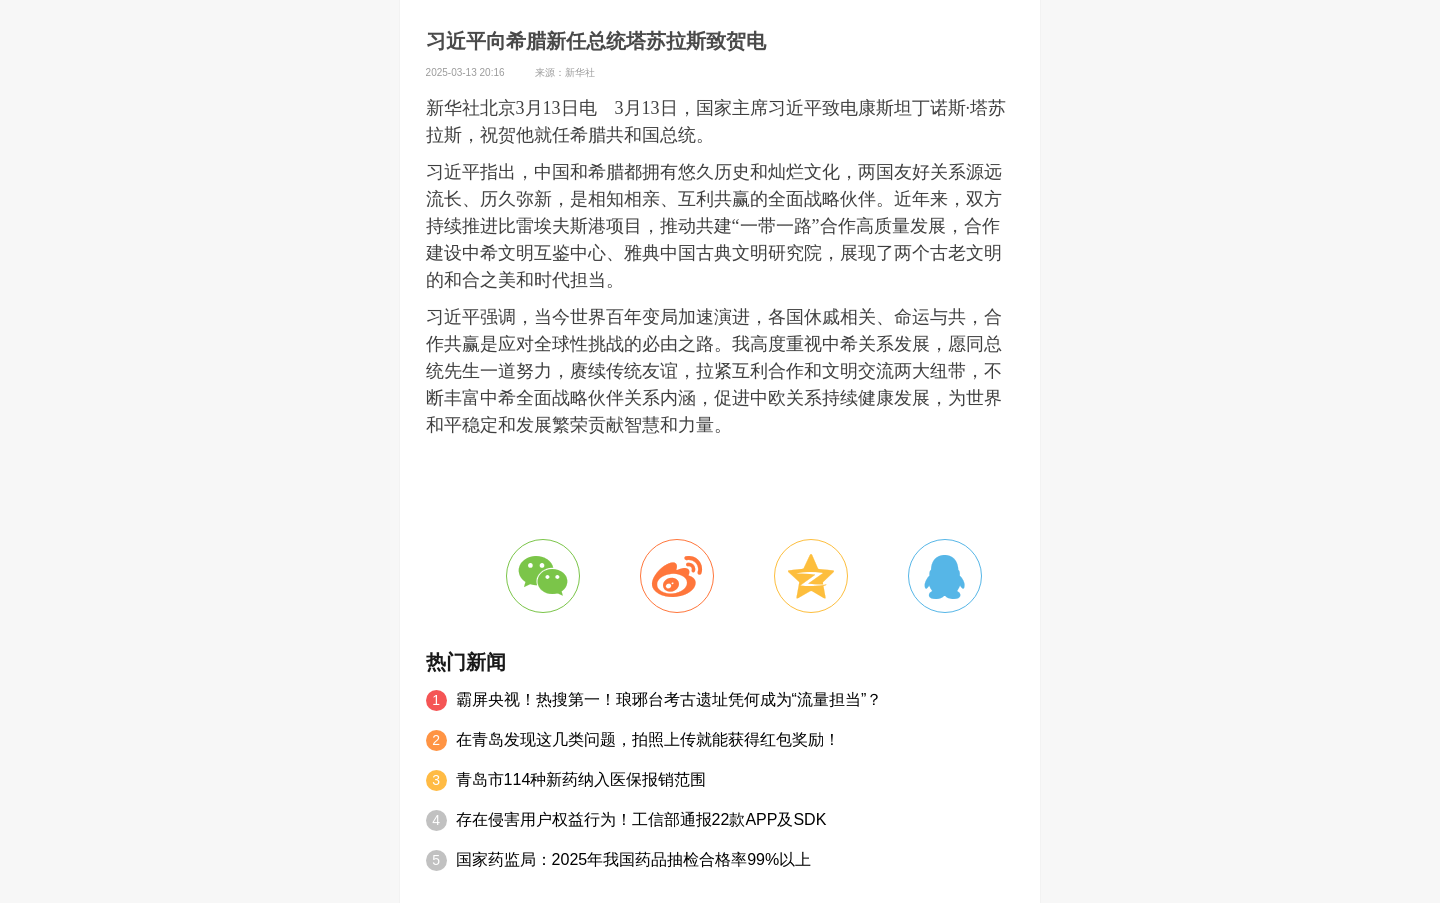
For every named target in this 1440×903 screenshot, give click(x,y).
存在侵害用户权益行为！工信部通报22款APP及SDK (641, 819)
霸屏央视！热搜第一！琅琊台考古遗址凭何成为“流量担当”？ (669, 699)
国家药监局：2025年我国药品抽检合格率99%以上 (634, 859)
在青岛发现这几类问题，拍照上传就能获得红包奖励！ (648, 739)
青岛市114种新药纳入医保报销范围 (581, 779)
